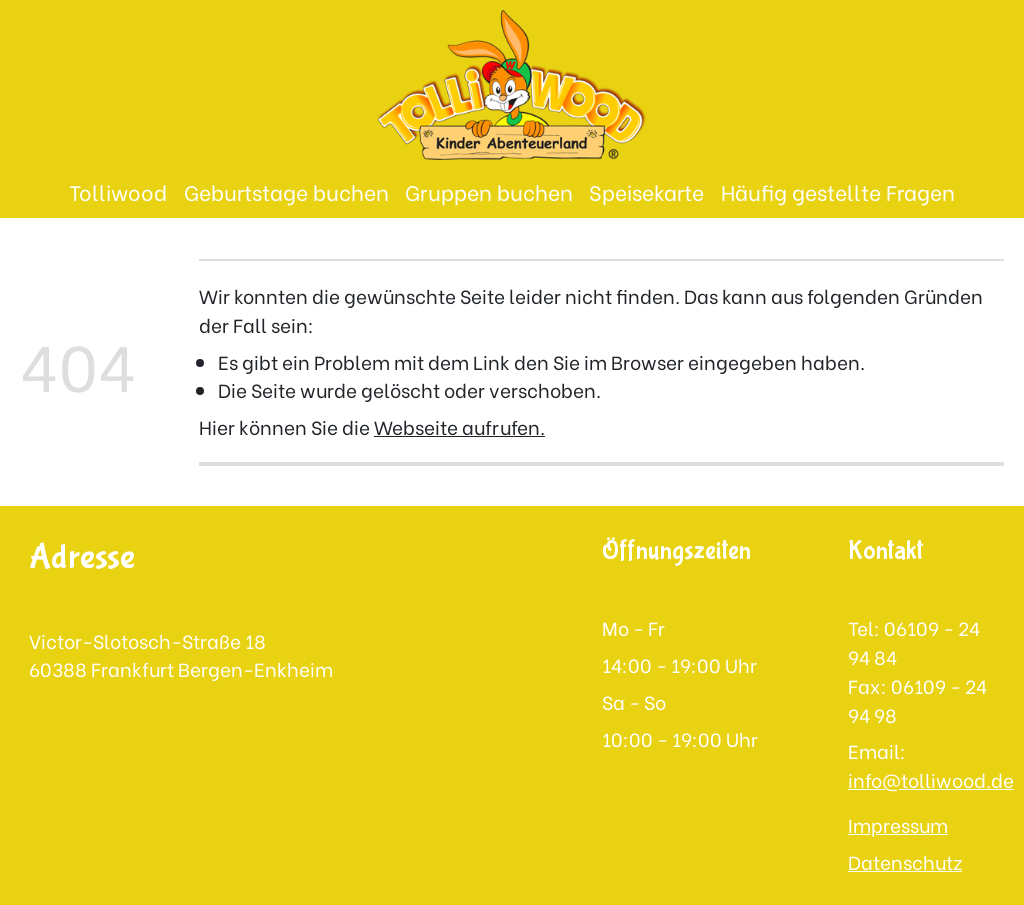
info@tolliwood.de (931, 779)
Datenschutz (905, 861)
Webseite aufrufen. (459, 426)
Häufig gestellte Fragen (838, 191)
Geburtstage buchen (286, 191)
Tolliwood (118, 191)
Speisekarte (646, 191)
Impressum (898, 824)
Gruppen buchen (489, 191)
